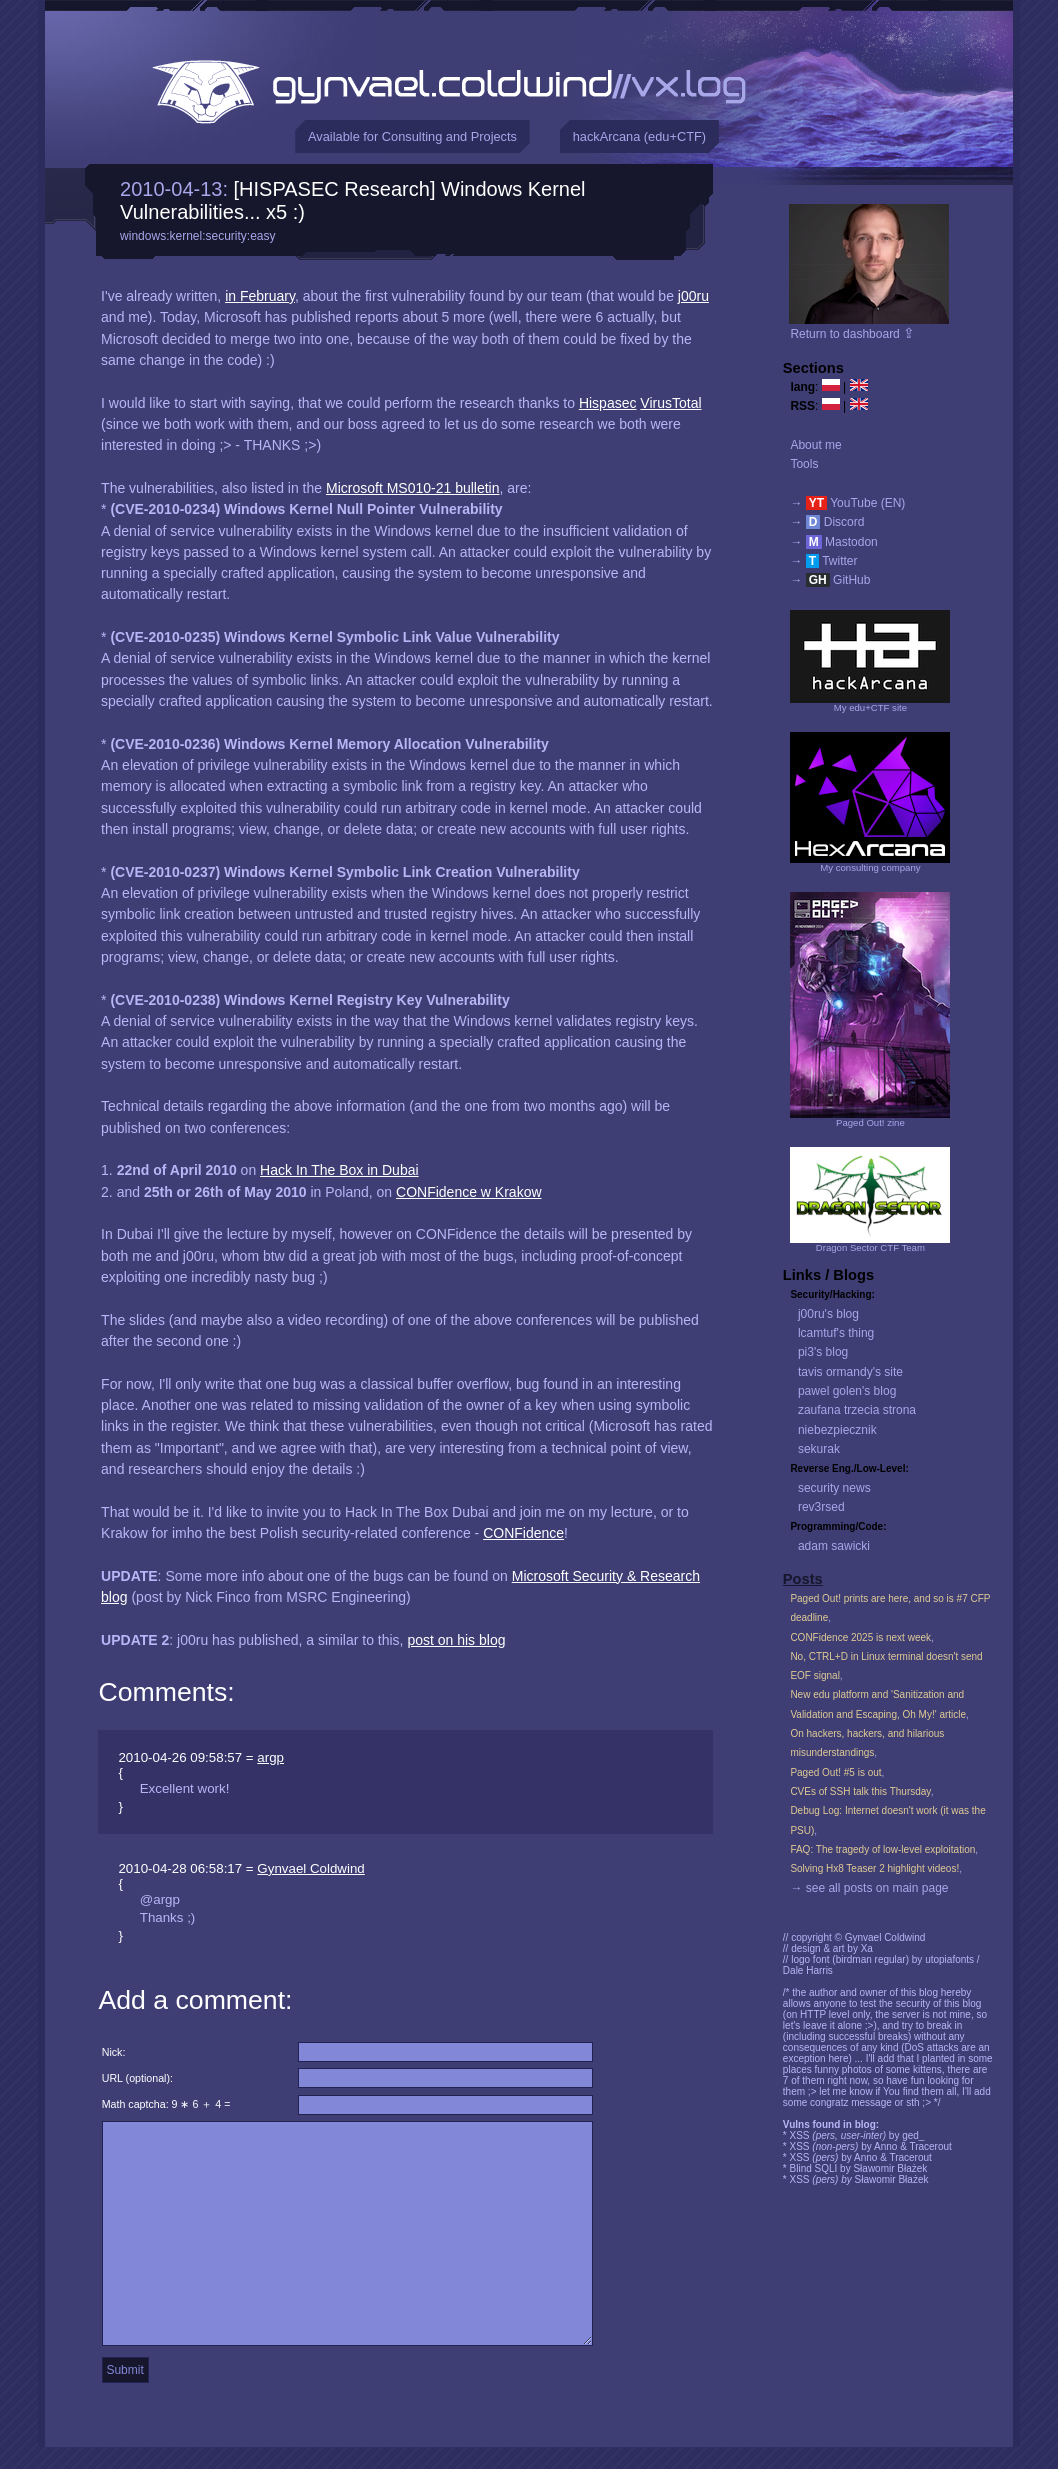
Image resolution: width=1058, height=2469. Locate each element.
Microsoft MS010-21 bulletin (413, 488)
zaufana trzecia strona (857, 1410)
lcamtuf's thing (836, 1333)
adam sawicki (834, 1546)
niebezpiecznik (837, 1430)
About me (815, 445)
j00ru (693, 296)
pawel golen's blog (847, 1391)
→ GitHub (830, 580)
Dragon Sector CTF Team (870, 1247)
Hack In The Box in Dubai (339, 1170)
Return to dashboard (852, 334)
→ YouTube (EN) (847, 503)
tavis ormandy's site (850, 1372)
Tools (804, 464)
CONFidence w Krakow (469, 1192)
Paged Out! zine (870, 1122)
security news (834, 1488)
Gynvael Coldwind (310, 1868)
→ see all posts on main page (869, 1888)
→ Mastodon (833, 542)
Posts (803, 1579)
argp (270, 1757)
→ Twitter (823, 561)
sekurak (819, 1449)
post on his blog (456, 1640)
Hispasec (608, 403)
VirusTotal (670, 403)
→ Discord (827, 522)
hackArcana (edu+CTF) (639, 136)
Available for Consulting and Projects (412, 136)
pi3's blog (823, 1352)
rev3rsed (821, 1507)
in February (260, 296)
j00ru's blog (828, 1314)
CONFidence (523, 1533)
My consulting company (870, 867)
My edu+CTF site (870, 707)
